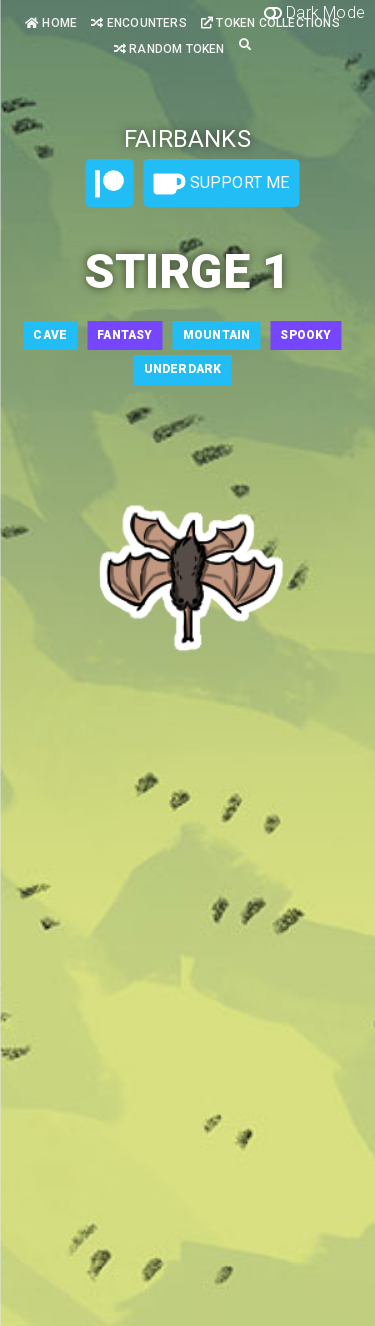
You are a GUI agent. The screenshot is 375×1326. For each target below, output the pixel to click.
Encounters (138, 23)
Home (51, 23)
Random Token (169, 49)
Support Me (221, 184)
